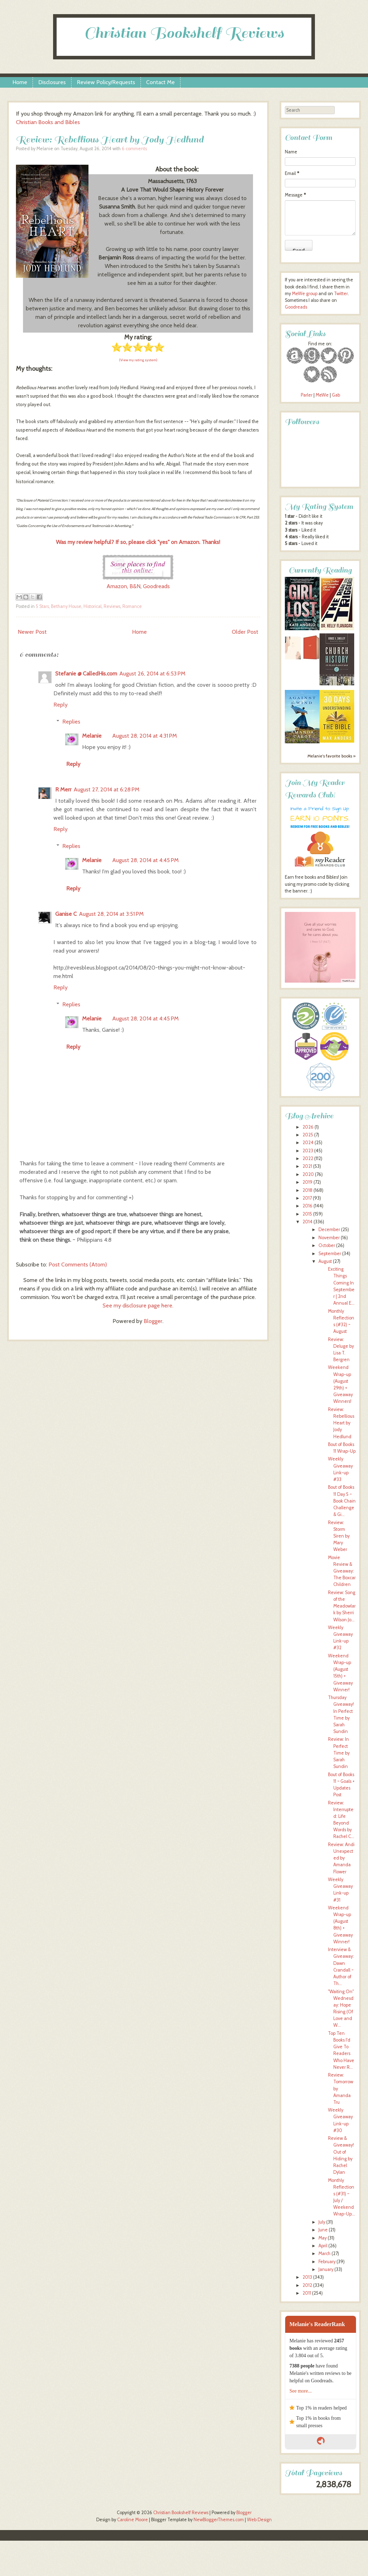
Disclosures (52, 82)
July (321, 2222)
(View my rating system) (138, 360)
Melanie (92, 735)
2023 (308, 1150)
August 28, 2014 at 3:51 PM (111, 914)
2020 (308, 1174)
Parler (307, 395)
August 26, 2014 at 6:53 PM (152, 673)
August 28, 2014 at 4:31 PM (144, 735)
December (329, 1229)
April (322, 2245)
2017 (307, 1198)
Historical (93, 606)
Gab (336, 395)
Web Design (259, 2519)
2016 (307, 1205)
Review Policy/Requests (106, 82)
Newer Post (32, 631)
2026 (308, 1127)
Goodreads (156, 586)
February (326, 2261)
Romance (132, 606)
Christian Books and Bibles (48, 122)
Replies (71, 721)
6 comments (134, 148)
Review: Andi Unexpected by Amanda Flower (341, 1858)
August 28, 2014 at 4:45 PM (145, 860)
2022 (308, 1158)
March (324, 2253)
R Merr (63, 789)
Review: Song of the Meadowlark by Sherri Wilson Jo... (342, 1606)
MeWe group (304, 293)
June (323, 2229)
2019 (307, 1182)
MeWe (322, 395)
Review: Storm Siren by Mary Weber (339, 1536)
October (326, 1245)
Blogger (153, 1321)
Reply (60, 704)
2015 (307, 1214)
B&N (135, 586)
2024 (308, 1142)
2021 (307, 1166)
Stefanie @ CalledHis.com (86, 673)
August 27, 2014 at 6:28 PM (106, 789)
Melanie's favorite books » (331, 756)
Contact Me (160, 82)
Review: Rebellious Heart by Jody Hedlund (109, 139)
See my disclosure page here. (138, 1305)
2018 (307, 1190)
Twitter (341, 293)
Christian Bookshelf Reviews (184, 33)
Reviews (112, 606)
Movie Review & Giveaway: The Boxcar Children (342, 1571)
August (325, 1261)
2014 (307, 1221)
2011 (307, 2293)
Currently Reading (320, 570)
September (329, 1253)
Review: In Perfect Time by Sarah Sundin (339, 1753)
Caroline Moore (132, 2519)
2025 (308, 1134)
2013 (307, 2277)
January (325, 2269)
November (329, 1237)
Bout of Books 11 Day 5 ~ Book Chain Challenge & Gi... (342, 1501)
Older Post (245, 631)
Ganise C (66, 914)
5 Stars (42, 606)
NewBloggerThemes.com (219, 2519)
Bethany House (66, 606)
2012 (307, 2285)
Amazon (117, 586)
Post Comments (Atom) (77, 1264)
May (322, 2238)
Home (19, 82)
